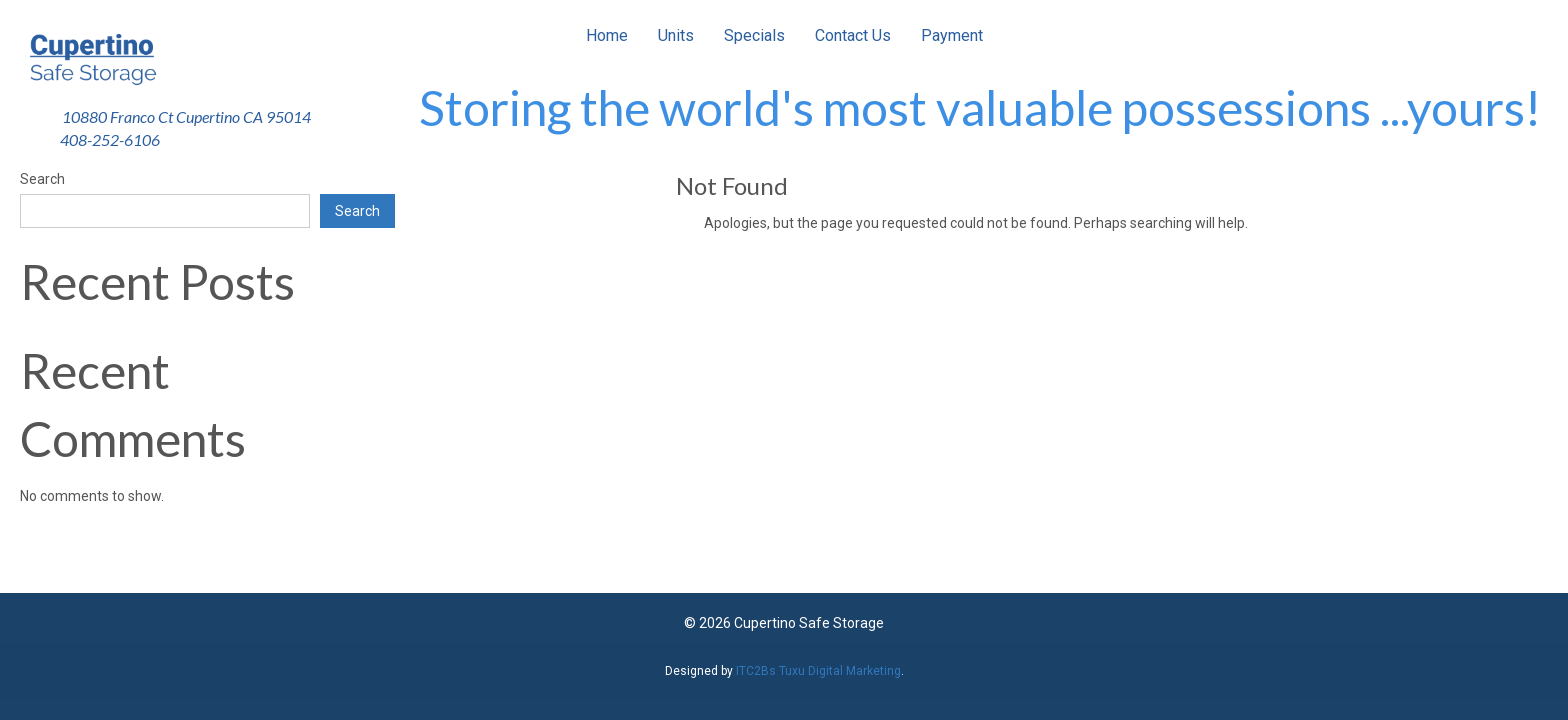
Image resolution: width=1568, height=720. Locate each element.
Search (42, 179)
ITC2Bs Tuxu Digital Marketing (818, 671)
